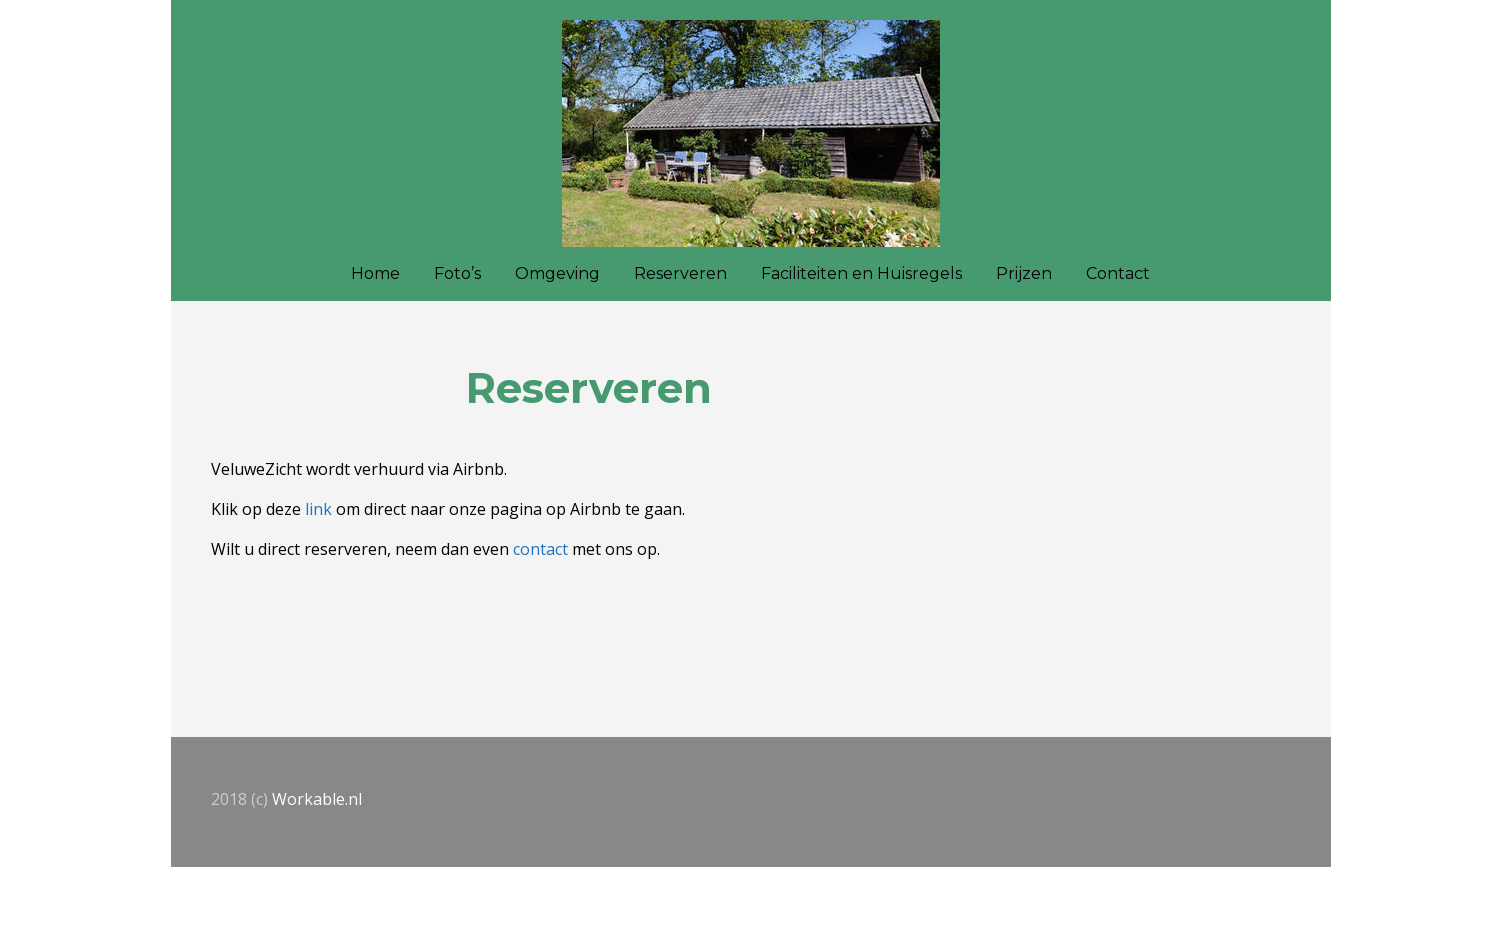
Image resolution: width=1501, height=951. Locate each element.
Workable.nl (317, 799)
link (318, 509)
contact (540, 549)
